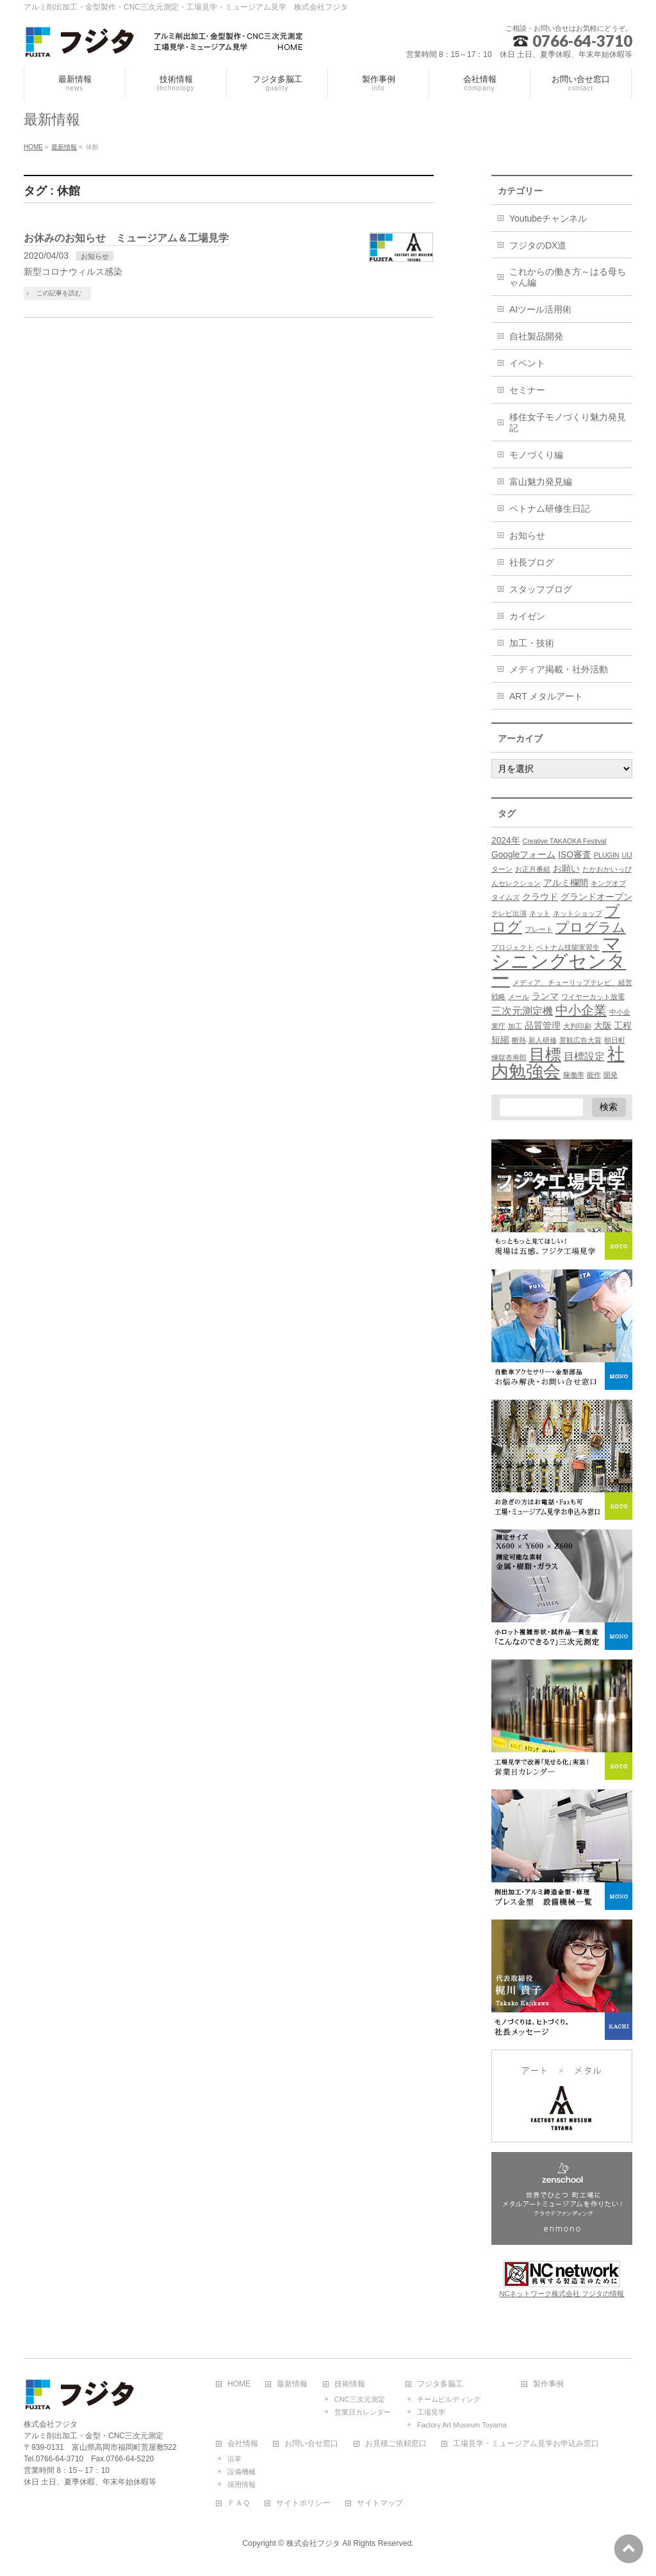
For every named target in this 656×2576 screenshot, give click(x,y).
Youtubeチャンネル (548, 218)
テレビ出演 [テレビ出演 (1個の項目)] (509, 913)
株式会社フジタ (313, 2543)
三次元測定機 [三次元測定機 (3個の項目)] (522, 1011)
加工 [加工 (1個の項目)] (515, 1026)
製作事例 (548, 2384)
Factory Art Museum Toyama (462, 2425)
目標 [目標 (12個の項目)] (545, 1054)
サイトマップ (380, 2503)
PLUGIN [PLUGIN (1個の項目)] (606, 855)
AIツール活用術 (540, 309)
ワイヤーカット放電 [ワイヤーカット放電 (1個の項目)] (593, 996)
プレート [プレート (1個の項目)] (539, 929)
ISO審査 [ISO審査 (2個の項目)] (574, 855)
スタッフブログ (540, 589)
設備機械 (241, 2471)
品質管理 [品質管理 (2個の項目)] (543, 1026)
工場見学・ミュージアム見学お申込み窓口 (526, 2444)
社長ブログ (531, 562)
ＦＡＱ (238, 2503)
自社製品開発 (536, 336)
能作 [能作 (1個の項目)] (594, 1075)
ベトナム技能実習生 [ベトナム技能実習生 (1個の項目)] (568, 947)
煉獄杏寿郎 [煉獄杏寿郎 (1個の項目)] (509, 1057)
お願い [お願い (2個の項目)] (566, 869)
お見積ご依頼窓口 (396, 2444)
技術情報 (349, 2384)
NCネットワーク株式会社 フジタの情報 (562, 2293)
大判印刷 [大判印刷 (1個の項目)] (577, 1026)
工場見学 (431, 2412)
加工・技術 (531, 643)
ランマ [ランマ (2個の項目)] (545, 996)
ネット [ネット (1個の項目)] (539, 913)
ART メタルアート (546, 696)
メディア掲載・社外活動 (558, 669)
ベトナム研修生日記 (549, 508)
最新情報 (292, 2384)
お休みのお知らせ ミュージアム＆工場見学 (126, 237)
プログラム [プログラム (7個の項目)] (590, 927)
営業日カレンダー (362, 2412)
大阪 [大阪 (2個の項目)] (603, 1026)
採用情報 (241, 2484)
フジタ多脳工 (440, 2384)
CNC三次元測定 (359, 2399)
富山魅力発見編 (540, 482)
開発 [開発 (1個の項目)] (610, 1075)
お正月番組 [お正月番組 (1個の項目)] (532, 869)
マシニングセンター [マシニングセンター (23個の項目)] (558, 961)
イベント (527, 363)
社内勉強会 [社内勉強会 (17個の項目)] (558, 1062)
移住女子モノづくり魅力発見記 (567, 422)
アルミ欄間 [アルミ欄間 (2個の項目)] (565, 883)
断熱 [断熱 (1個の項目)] (519, 1040)
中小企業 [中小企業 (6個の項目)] (581, 1010)
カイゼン (527, 616)
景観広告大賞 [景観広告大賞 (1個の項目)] (580, 1040)
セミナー (527, 390)
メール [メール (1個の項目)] (518, 996)
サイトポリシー (303, 2503)
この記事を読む (59, 293)
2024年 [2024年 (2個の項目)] (505, 840)
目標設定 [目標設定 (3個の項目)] (584, 1056)
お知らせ (95, 256)
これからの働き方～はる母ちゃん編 (567, 277)
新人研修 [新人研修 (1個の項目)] (543, 1040)
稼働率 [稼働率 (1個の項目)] (573, 1075)
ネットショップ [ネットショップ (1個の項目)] (577, 913)
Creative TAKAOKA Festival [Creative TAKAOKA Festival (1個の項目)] (565, 841)
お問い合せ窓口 (311, 2444)
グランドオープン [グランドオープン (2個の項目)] (596, 897)
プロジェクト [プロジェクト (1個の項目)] (512, 947)
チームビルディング (448, 2399)
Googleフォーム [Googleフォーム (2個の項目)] (523, 855)
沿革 (234, 2459)
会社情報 (242, 2444)
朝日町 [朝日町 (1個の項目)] (614, 1040)
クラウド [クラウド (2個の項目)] (540, 897)
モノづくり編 (536, 455)
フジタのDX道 (537, 245)
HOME (238, 2384)
